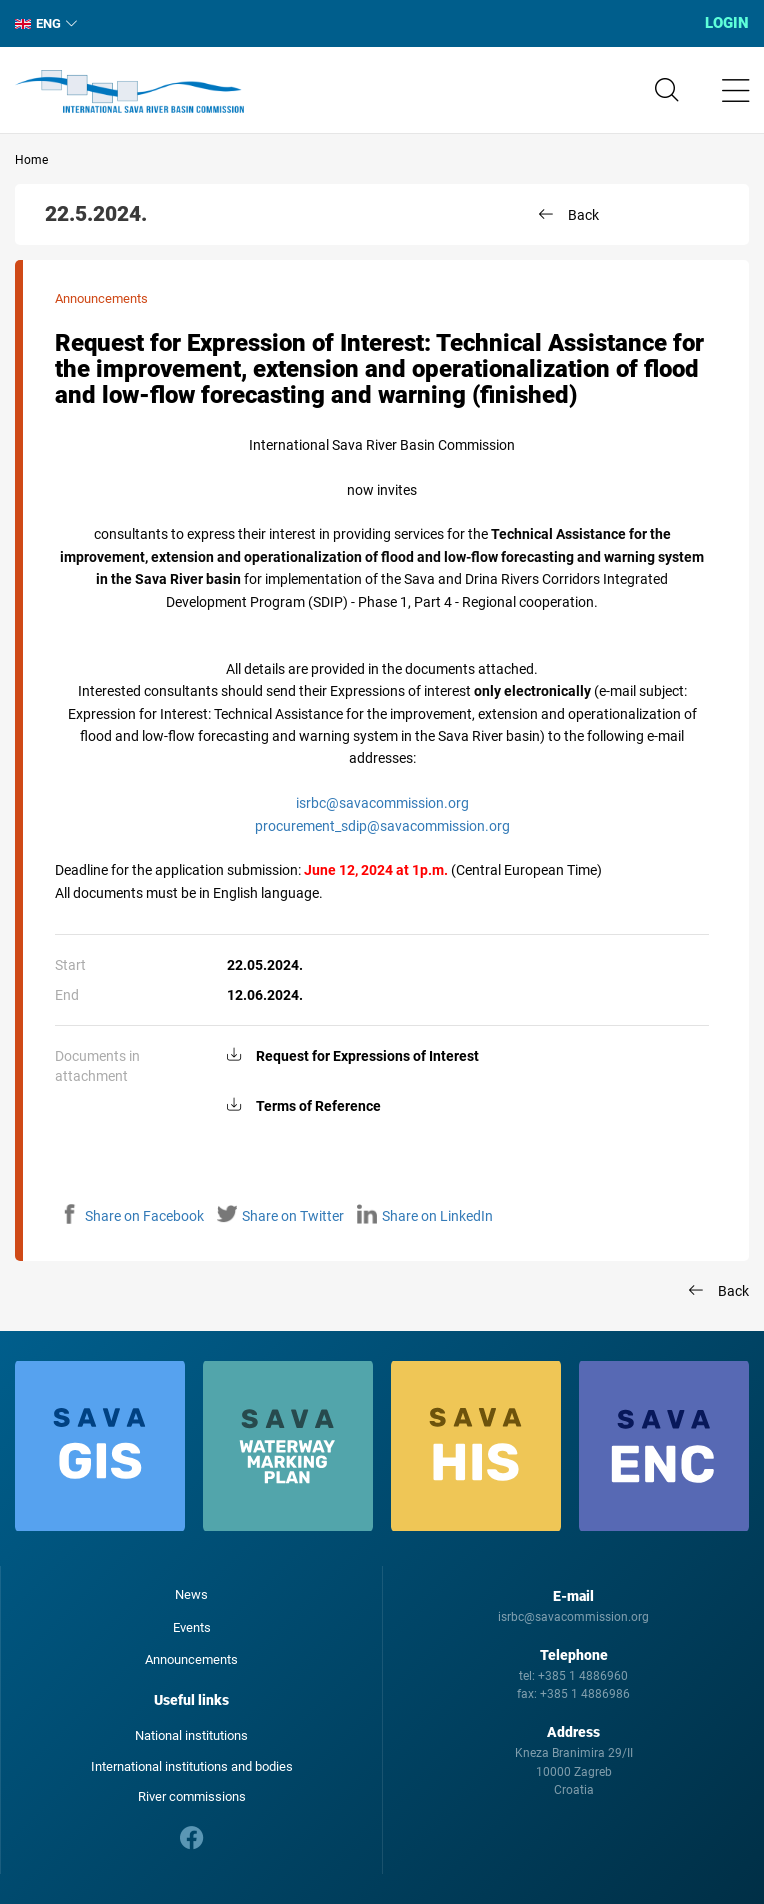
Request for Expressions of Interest (367, 1056)
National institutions (191, 1735)
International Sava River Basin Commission (129, 92)
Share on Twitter (280, 1216)
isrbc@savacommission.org (382, 803)
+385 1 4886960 (583, 1676)
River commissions (192, 1796)
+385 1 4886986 (585, 1694)
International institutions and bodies (192, 1766)
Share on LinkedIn (425, 1216)
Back (583, 215)
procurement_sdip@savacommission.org (382, 826)
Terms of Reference (318, 1106)
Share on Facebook (132, 1216)
